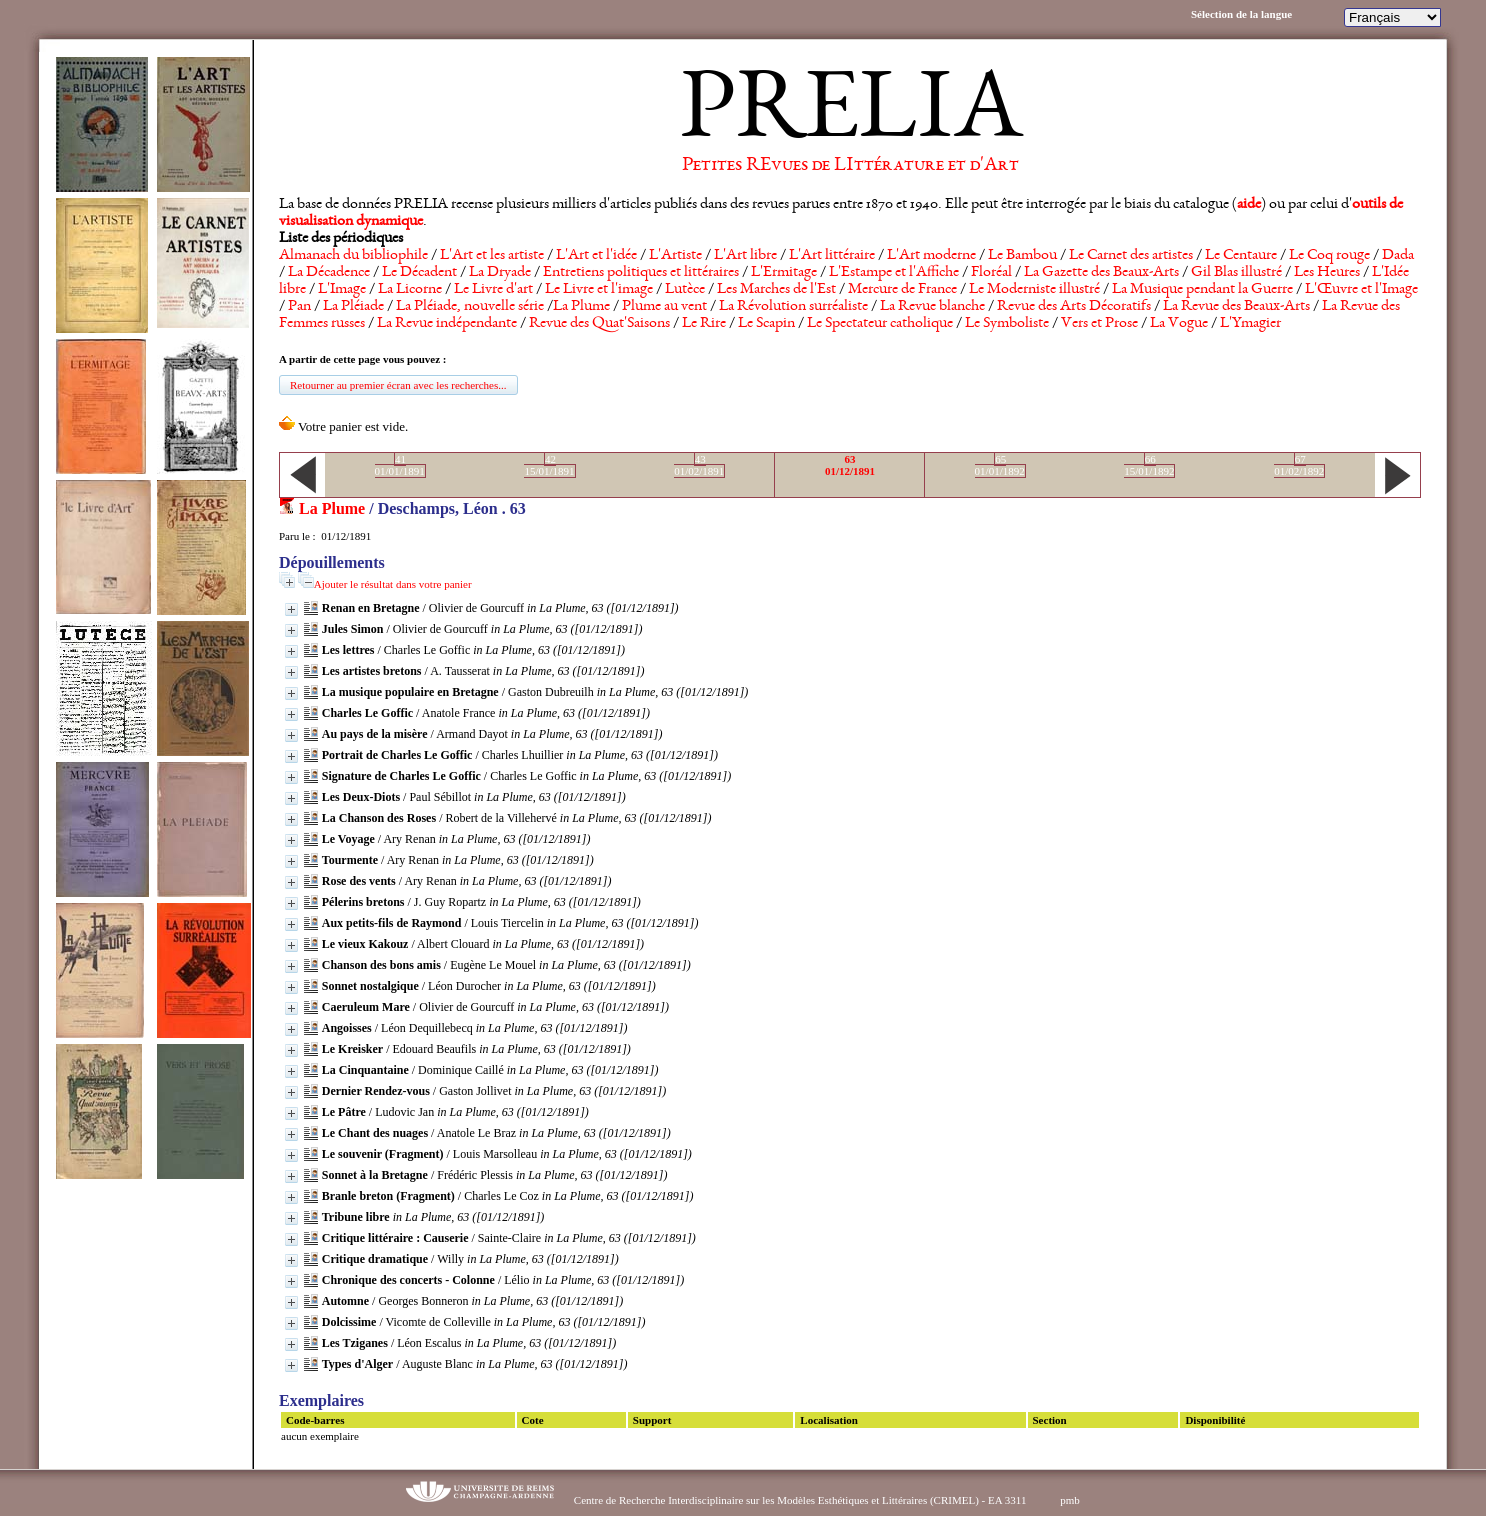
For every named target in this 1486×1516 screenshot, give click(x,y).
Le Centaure (1241, 256)
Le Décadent (419, 273)
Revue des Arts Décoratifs (1074, 307)
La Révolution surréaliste (793, 307)
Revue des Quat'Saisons (599, 324)
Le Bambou (1022, 256)
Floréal (991, 273)
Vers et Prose (1099, 324)
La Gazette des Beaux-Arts (1101, 273)
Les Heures (1327, 273)
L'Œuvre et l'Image (1361, 290)
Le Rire (704, 324)
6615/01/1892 (1149, 465)
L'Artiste (675, 256)
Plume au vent (664, 307)
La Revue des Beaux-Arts (1236, 307)
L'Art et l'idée (596, 256)
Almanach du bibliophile (353, 256)
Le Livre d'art (493, 290)
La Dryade (500, 273)
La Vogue (1179, 324)
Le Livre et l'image (599, 290)
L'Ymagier (1250, 324)
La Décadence (329, 273)
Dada (1398, 256)
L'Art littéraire (832, 256)
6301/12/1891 (850, 465)
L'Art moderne (931, 256)
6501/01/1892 (1000, 465)
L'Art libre (745, 256)
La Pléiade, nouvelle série (470, 307)
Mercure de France (902, 290)
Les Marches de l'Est (776, 290)
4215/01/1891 (549, 465)
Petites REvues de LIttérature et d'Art (850, 166)
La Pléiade (353, 307)
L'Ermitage (784, 273)
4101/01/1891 (400, 465)
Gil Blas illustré (1236, 273)
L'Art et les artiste (492, 256)
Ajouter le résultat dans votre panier (393, 584)
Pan (299, 307)
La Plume (581, 307)
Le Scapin (766, 324)
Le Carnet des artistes (1131, 256)
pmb (1070, 1500)
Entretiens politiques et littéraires (641, 273)
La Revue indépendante (447, 324)
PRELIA (850, 115)
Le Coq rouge (1329, 256)
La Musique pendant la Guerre (1202, 290)
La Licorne (410, 290)
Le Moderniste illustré (1034, 290)
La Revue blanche (932, 307)
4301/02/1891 (699, 465)
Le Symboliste (1007, 324)
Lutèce (685, 290)
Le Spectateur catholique (880, 324)
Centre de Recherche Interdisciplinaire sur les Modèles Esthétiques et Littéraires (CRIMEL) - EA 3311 (800, 1500)
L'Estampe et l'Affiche (894, 273)
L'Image (342, 290)
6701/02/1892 (1299, 465)
